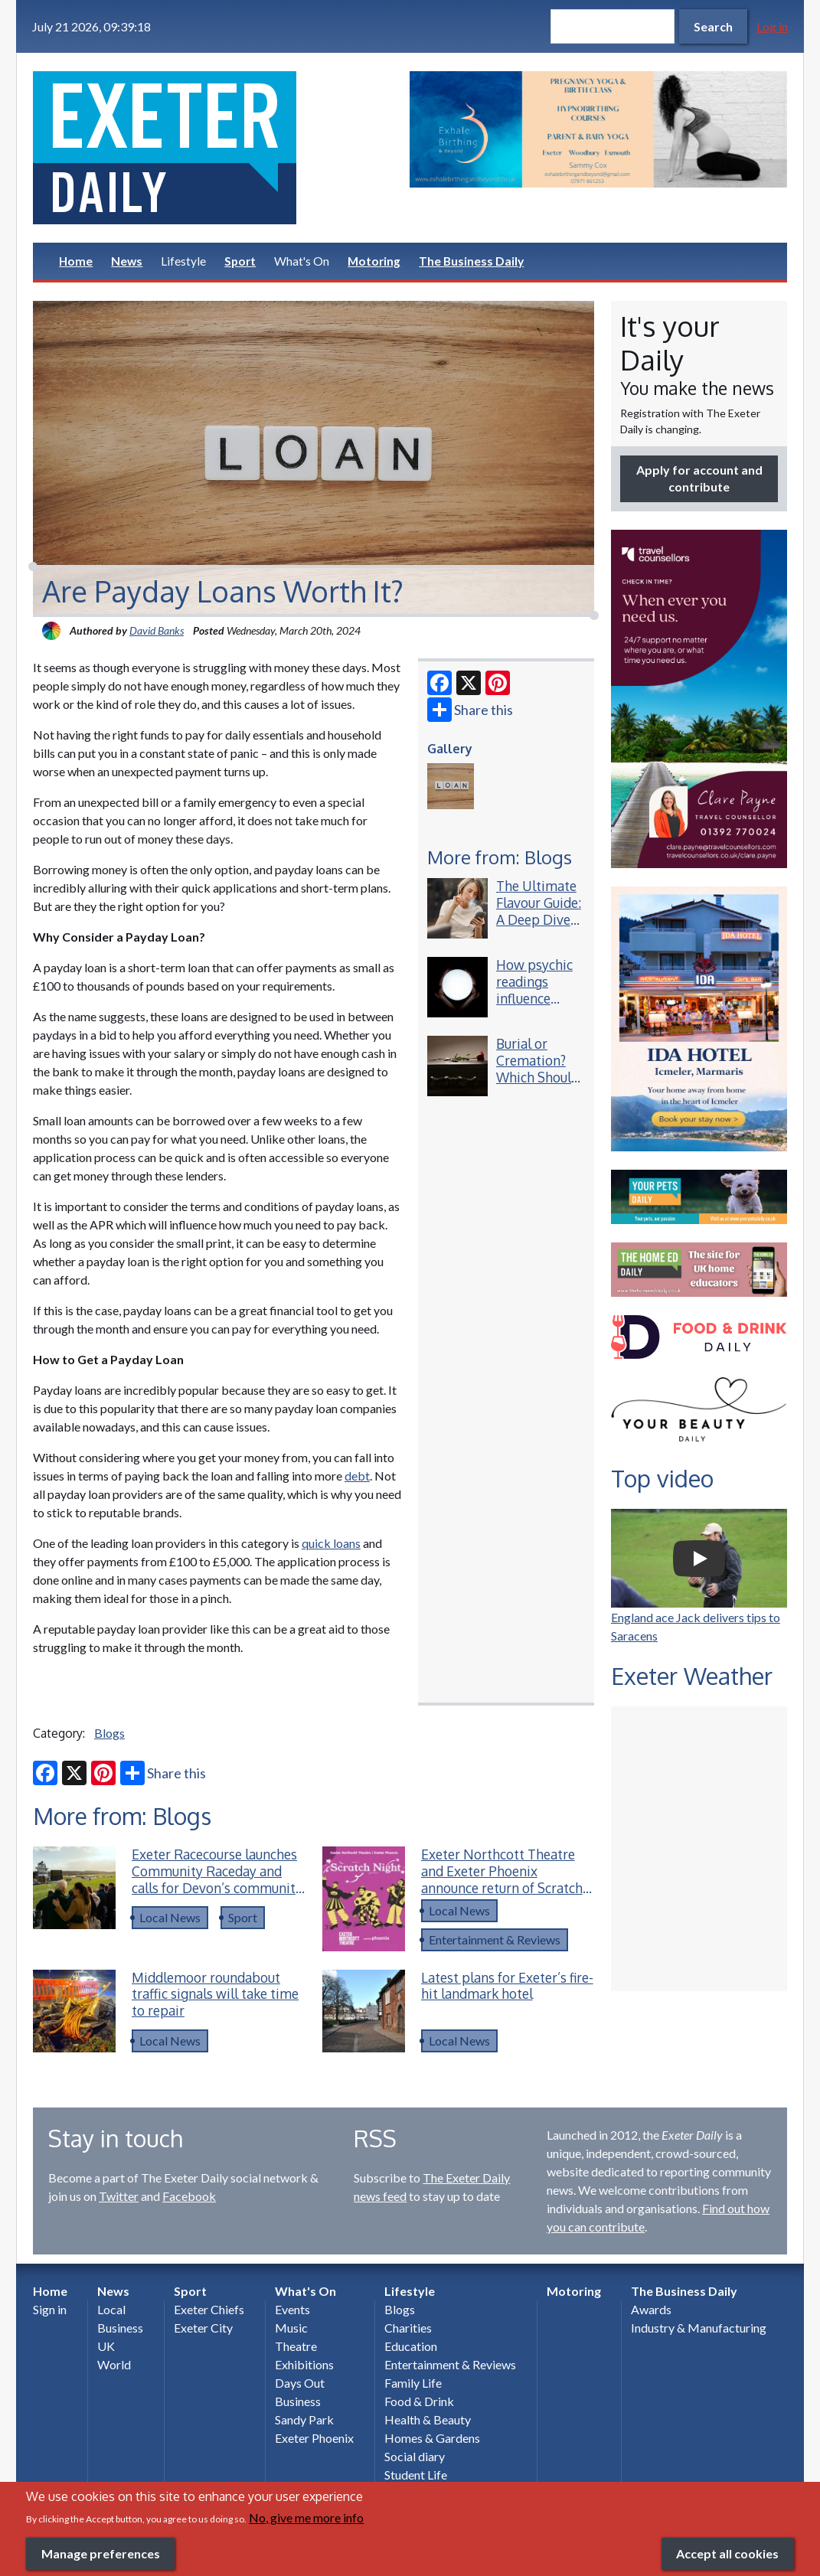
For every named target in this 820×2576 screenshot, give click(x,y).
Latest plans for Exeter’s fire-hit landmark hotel (507, 1986)
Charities (408, 2327)
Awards (651, 2309)
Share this (470, 709)
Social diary (414, 2456)
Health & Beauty (427, 2419)
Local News (170, 1917)
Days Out (300, 2382)
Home (76, 261)
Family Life (413, 2382)
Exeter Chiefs (209, 2309)
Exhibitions (304, 2364)
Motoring (374, 261)
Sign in (50, 2309)
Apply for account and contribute (699, 478)
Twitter (119, 2196)
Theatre (296, 2346)
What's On (301, 261)
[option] (598, 129)
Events (292, 2309)
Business (120, 2327)
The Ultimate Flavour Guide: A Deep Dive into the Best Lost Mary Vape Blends (538, 927)
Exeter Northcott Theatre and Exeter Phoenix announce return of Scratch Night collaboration (502, 1879)
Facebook (189, 2196)
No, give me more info (306, 2517)
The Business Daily (471, 261)
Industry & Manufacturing (698, 2327)
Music (291, 2327)
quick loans (331, 1543)
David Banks (156, 630)
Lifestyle (183, 261)
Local (111, 2309)
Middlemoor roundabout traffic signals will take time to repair (215, 1994)
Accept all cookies (727, 2553)
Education (410, 2346)
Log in (772, 26)
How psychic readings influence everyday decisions (534, 998)
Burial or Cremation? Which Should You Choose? (537, 1068)
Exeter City (203, 2327)
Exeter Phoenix (314, 2438)
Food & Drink (419, 2401)
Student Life (415, 2474)
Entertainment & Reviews (494, 1939)
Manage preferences (100, 2553)
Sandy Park (304, 2419)
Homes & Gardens (432, 2438)
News (126, 261)
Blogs (109, 1732)
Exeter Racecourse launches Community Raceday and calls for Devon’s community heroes (217, 1879)
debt (357, 1475)
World (114, 2364)
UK (106, 2346)
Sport (240, 261)
